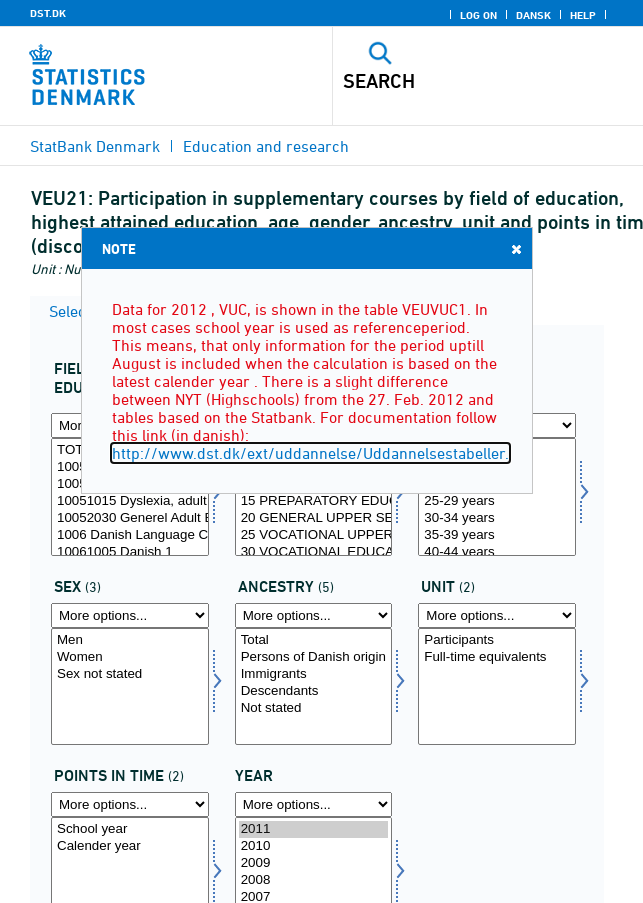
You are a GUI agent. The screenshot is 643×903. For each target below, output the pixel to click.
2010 (314, 846)
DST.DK (48, 13)
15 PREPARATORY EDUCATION (314, 501)
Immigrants (314, 674)
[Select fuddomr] (130, 497)
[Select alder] (497, 497)
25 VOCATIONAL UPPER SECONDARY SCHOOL (314, 535)
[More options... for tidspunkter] (130, 804)
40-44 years (497, 552)
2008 (314, 880)
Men (130, 640)
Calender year (130, 846)
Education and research (266, 146)
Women (130, 657)
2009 (314, 863)
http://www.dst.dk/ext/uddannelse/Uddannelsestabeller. (310, 453)
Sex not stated (130, 674)
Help (583, 15)
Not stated (314, 708)
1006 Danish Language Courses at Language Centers (130, 535)
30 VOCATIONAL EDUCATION (314, 552)
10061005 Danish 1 (130, 552)
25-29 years (497, 501)
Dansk (533, 15)
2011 (314, 829)
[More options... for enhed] (497, 615)
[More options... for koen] (130, 615)
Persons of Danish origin (314, 657)
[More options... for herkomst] (314, 615)
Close (515, 248)
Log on (478, 15)
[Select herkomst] (314, 687)
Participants (497, 640)
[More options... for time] (314, 804)
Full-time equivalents (497, 657)
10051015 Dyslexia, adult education (130, 501)
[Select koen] (130, 687)
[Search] (458, 81)
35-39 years (497, 535)
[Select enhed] (497, 687)
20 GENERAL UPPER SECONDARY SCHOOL (314, 518)
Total (314, 640)
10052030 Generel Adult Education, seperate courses (130, 518)
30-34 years (497, 518)
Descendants (314, 691)
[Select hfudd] (314, 497)
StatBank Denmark (95, 146)
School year (130, 829)
